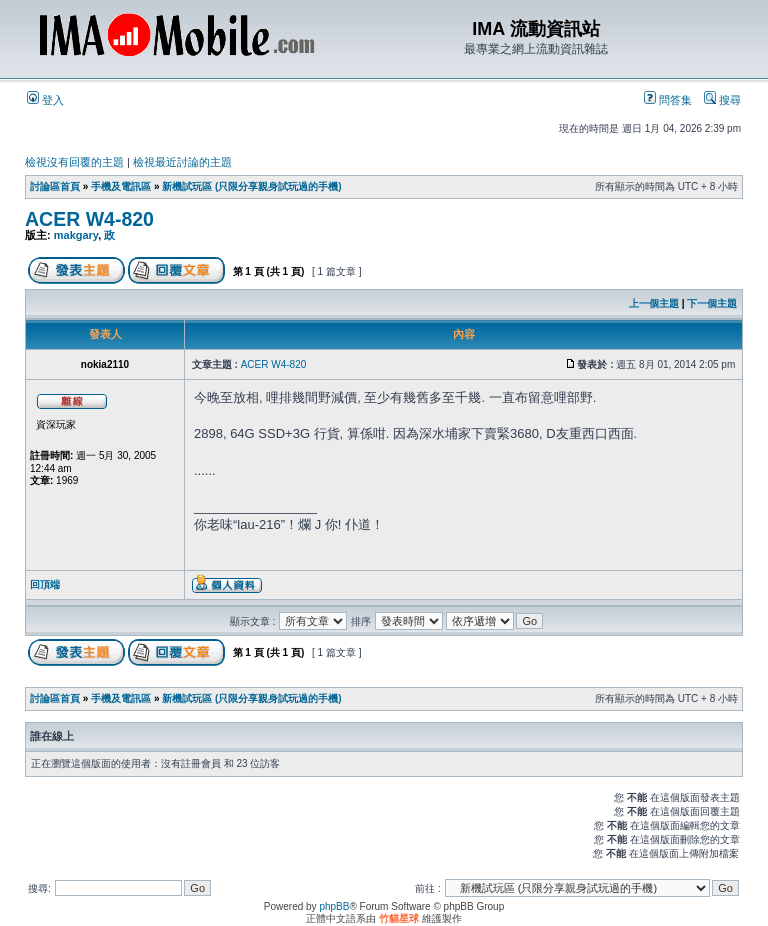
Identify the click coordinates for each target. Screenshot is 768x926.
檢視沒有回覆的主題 (74, 162)
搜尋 (722, 100)
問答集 (668, 100)
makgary (76, 235)
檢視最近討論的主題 (182, 162)
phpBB (334, 906)
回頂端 (45, 584)
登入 (45, 100)
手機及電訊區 (121, 186)
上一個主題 (654, 303)
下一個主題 (712, 303)
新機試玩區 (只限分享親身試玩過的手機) (251, 186)
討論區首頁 (55, 186)
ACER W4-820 (89, 219)
